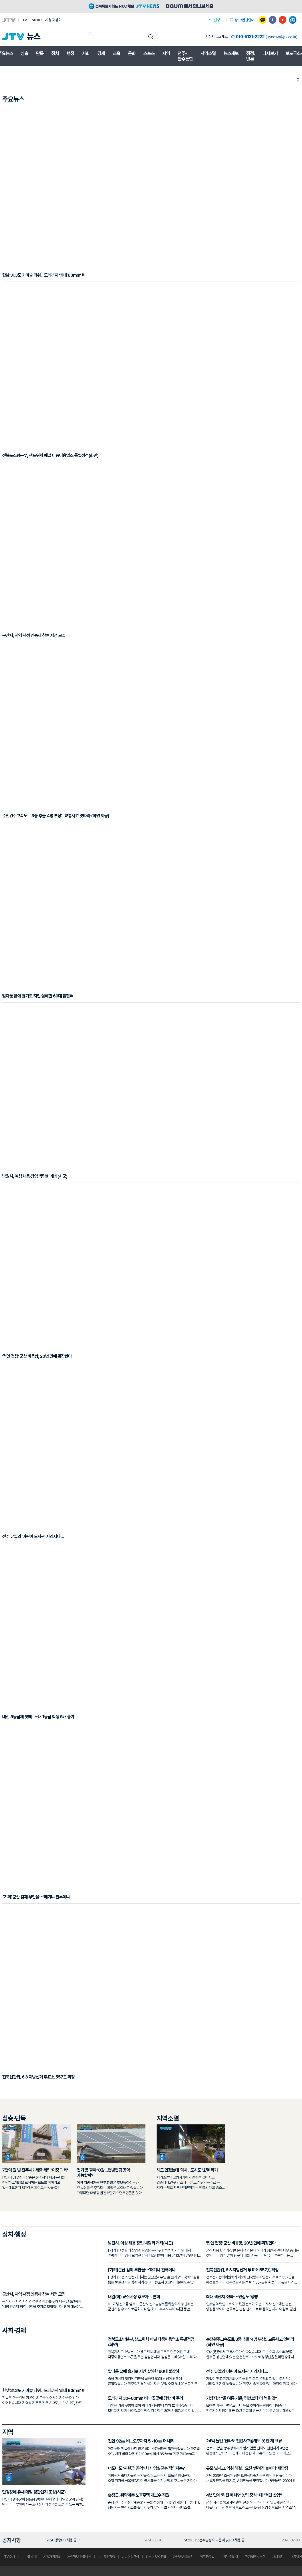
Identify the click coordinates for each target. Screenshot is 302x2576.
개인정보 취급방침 (79, 2557)
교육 (116, 53)
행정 (70, 53)
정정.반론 (250, 56)
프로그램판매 (229, 2557)
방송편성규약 (130, 2557)
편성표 (216, 20)
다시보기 (270, 53)
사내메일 (278, 2557)
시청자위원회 (52, 2557)
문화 (131, 53)
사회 (85, 53)
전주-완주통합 (185, 56)
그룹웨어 (296, 2557)
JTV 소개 (9, 2557)
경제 (101, 53)
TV (24, 20)
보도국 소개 (29, 2557)
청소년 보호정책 (156, 2557)
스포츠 (149, 53)
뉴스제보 (230, 53)
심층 (24, 53)
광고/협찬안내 (242, 20)
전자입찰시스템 (255, 2557)
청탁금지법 (207, 2557)
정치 (55, 53)
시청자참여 (53, 20)
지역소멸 (208, 53)
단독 (40, 53)
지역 (166, 53)
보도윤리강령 (106, 2557)
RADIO (36, 20)
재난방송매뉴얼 (183, 2557)
